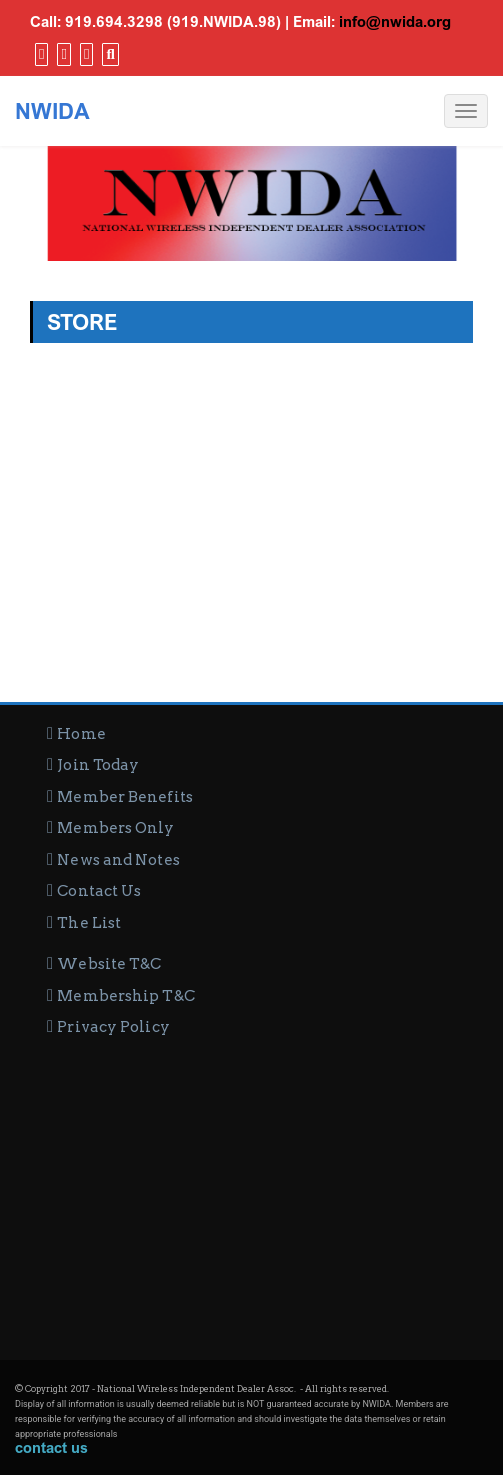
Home (81, 734)
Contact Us (99, 891)
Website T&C (109, 964)
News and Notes (118, 860)
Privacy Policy (113, 1027)
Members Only (115, 828)
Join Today (98, 765)
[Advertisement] (251, 1190)
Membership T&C (125, 996)
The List (89, 923)
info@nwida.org (395, 21)
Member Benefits (125, 797)
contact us (51, 1447)
